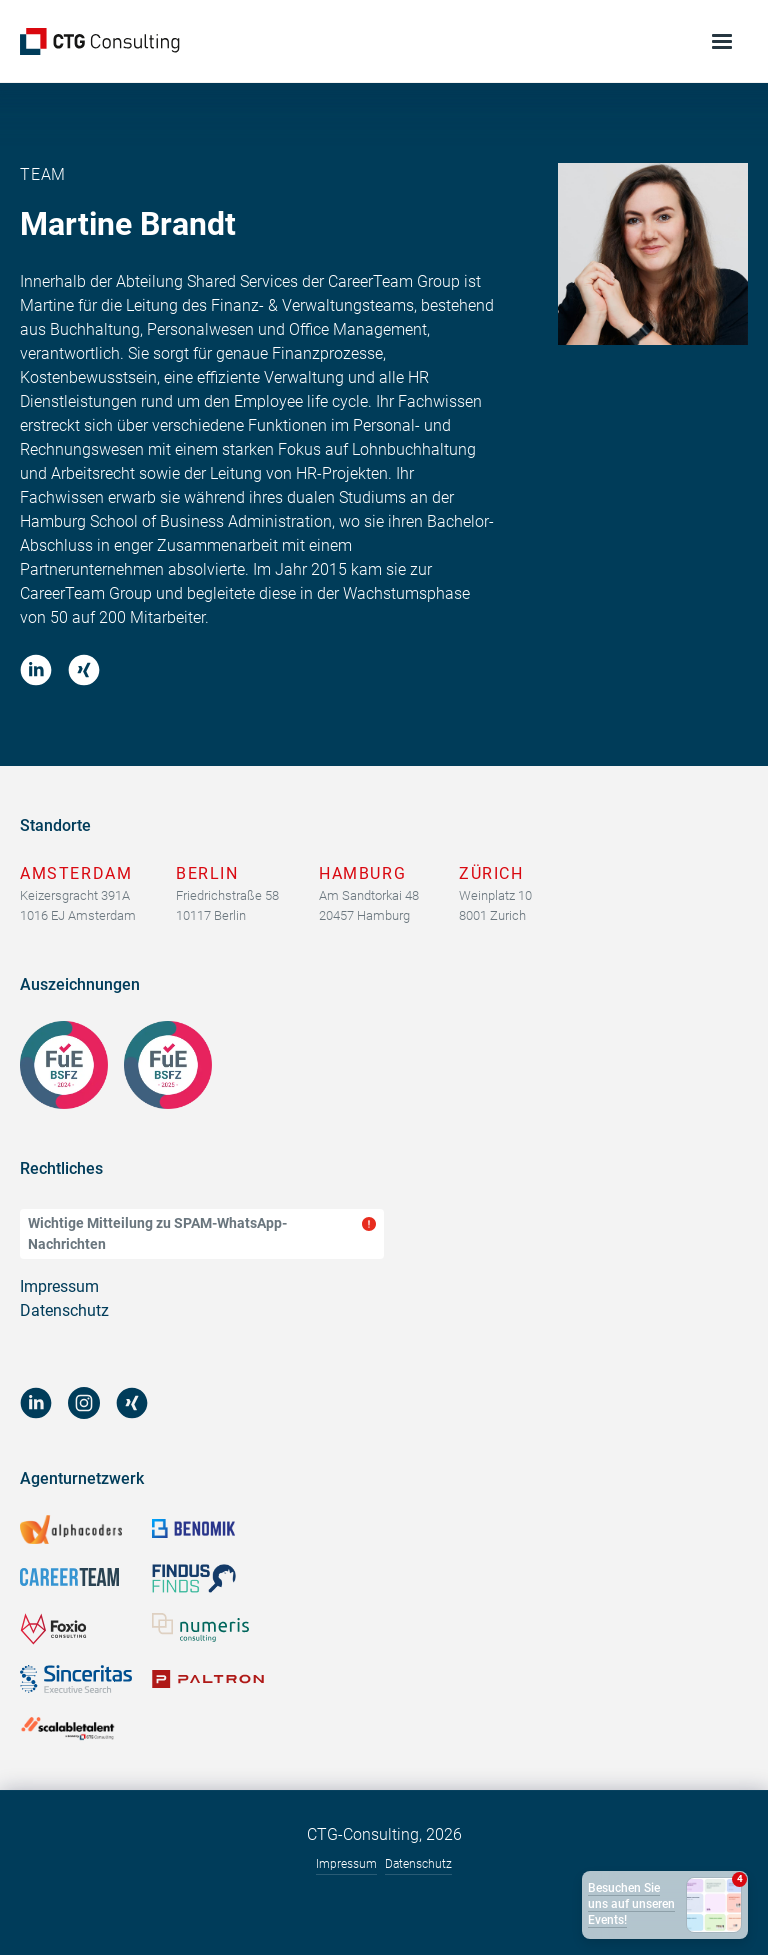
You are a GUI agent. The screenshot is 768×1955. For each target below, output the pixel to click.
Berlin (207, 873)
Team (43, 174)
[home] (100, 41)
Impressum (59, 1286)
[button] (722, 41)
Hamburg (362, 873)
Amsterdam (76, 873)
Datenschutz (64, 1310)
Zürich (491, 873)
